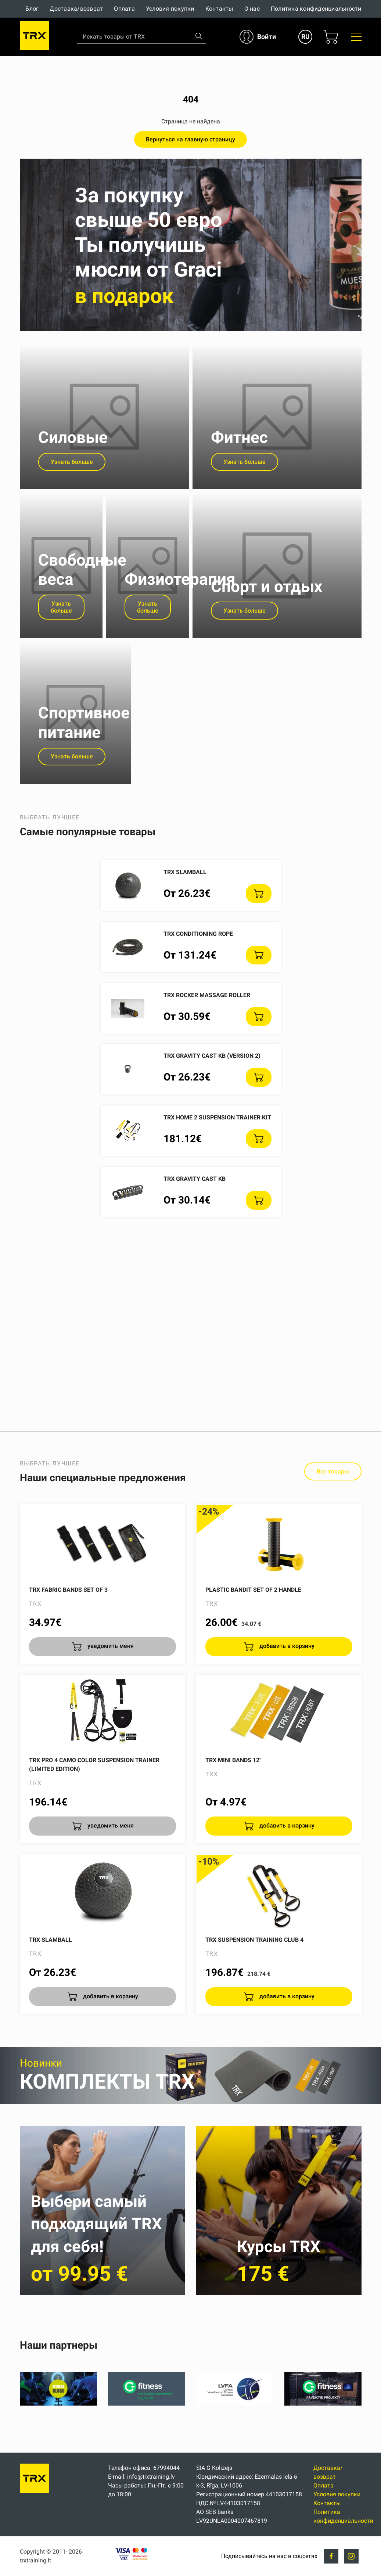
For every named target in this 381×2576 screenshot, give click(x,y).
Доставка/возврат (76, 8)
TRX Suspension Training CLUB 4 (254, 1989)
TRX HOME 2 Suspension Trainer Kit (217, 1167)
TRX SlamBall (184, 922)
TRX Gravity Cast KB (194, 1229)
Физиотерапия (180, 617)
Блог (32, 8)
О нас (252, 8)
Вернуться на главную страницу (190, 139)
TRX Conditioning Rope (198, 983)
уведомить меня (110, 1696)
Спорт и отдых (266, 624)
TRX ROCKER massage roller (206, 1045)
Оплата (124, 8)
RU (305, 36)
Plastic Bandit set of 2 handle (253, 1639)
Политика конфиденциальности (316, 8)
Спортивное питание (84, 772)
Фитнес (239, 456)
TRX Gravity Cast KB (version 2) (211, 1105)
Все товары (333, 1521)
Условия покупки (170, 8)
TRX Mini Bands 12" (233, 1810)
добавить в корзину (286, 1696)
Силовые (73, 456)
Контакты (219, 8)
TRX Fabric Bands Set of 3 (68, 1639)
